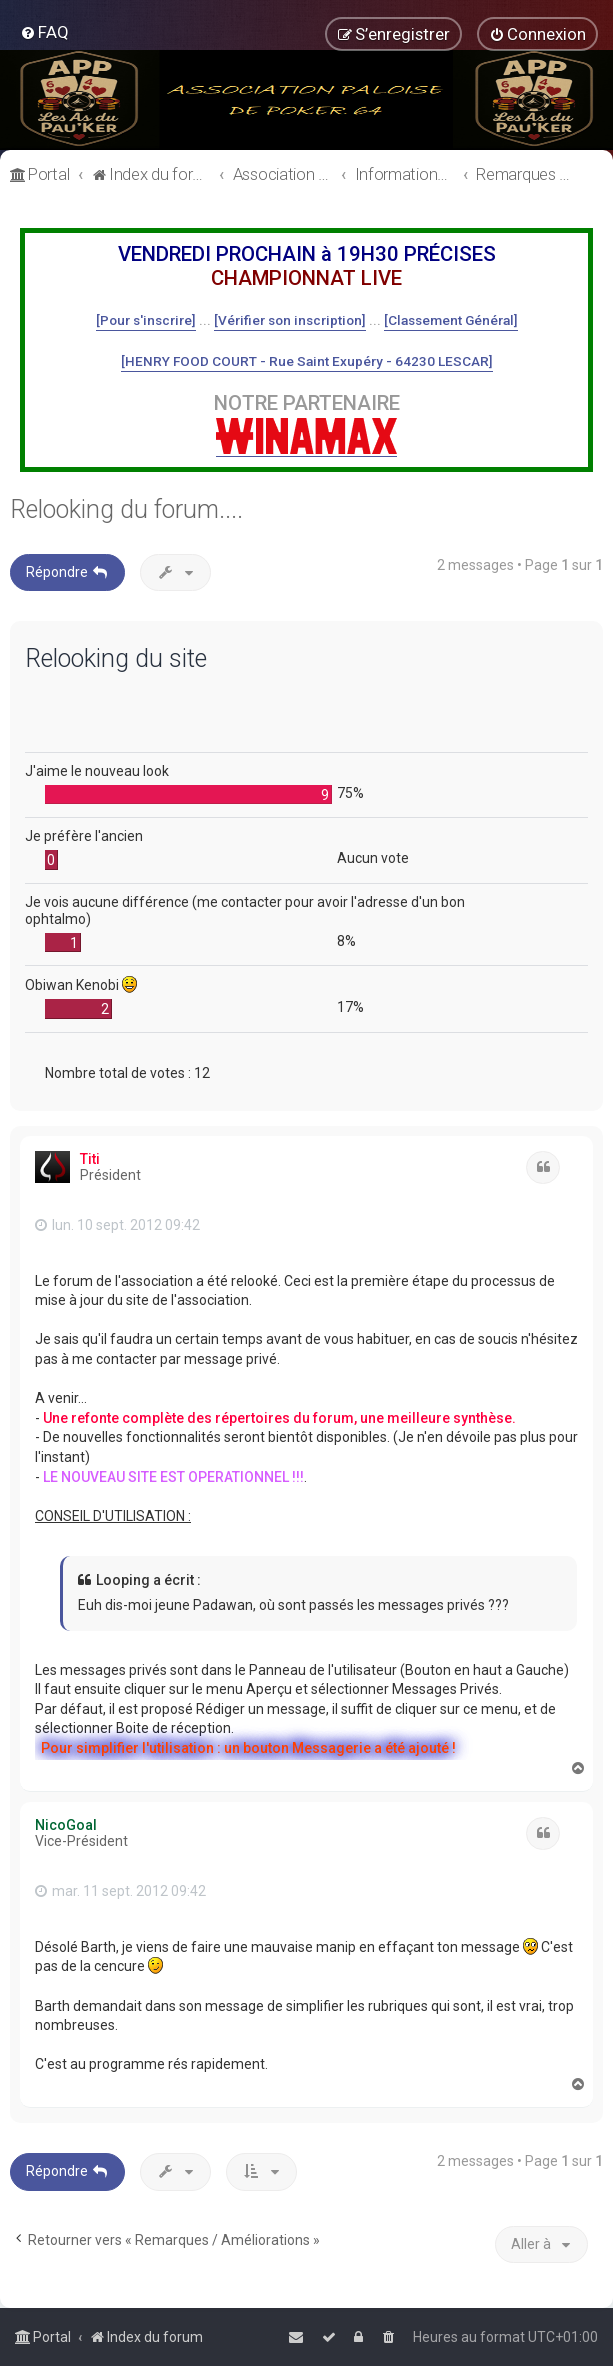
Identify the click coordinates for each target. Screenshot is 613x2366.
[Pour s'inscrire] (146, 320)
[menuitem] (44, 32)
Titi (90, 1159)
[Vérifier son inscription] (290, 320)
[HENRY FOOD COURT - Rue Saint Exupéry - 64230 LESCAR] (307, 361)
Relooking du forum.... (126, 509)
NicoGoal (66, 1825)
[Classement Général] (451, 320)
